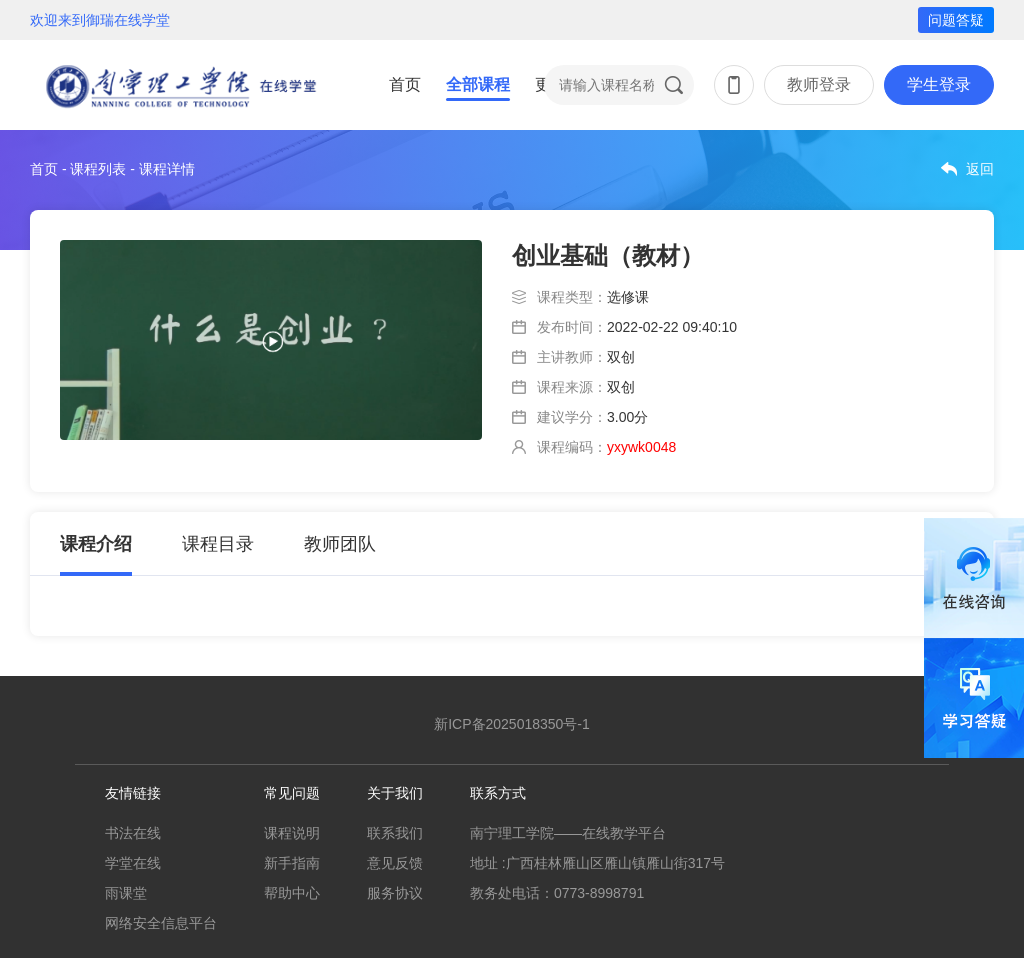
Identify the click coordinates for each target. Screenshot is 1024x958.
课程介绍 (96, 544)
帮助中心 (292, 893)
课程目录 (218, 544)
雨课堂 (126, 893)
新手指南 (292, 863)
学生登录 (939, 84)
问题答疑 (956, 20)
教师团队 (340, 544)
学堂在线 (133, 863)
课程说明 (292, 833)
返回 (980, 169)
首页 (405, 84)
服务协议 (395, 893)
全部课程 (478, 84)
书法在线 (133, 833)
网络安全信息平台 (161, 923)
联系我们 (395, 833)
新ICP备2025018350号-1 (512, 724)
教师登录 (819, 84)
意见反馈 (395, 863)
